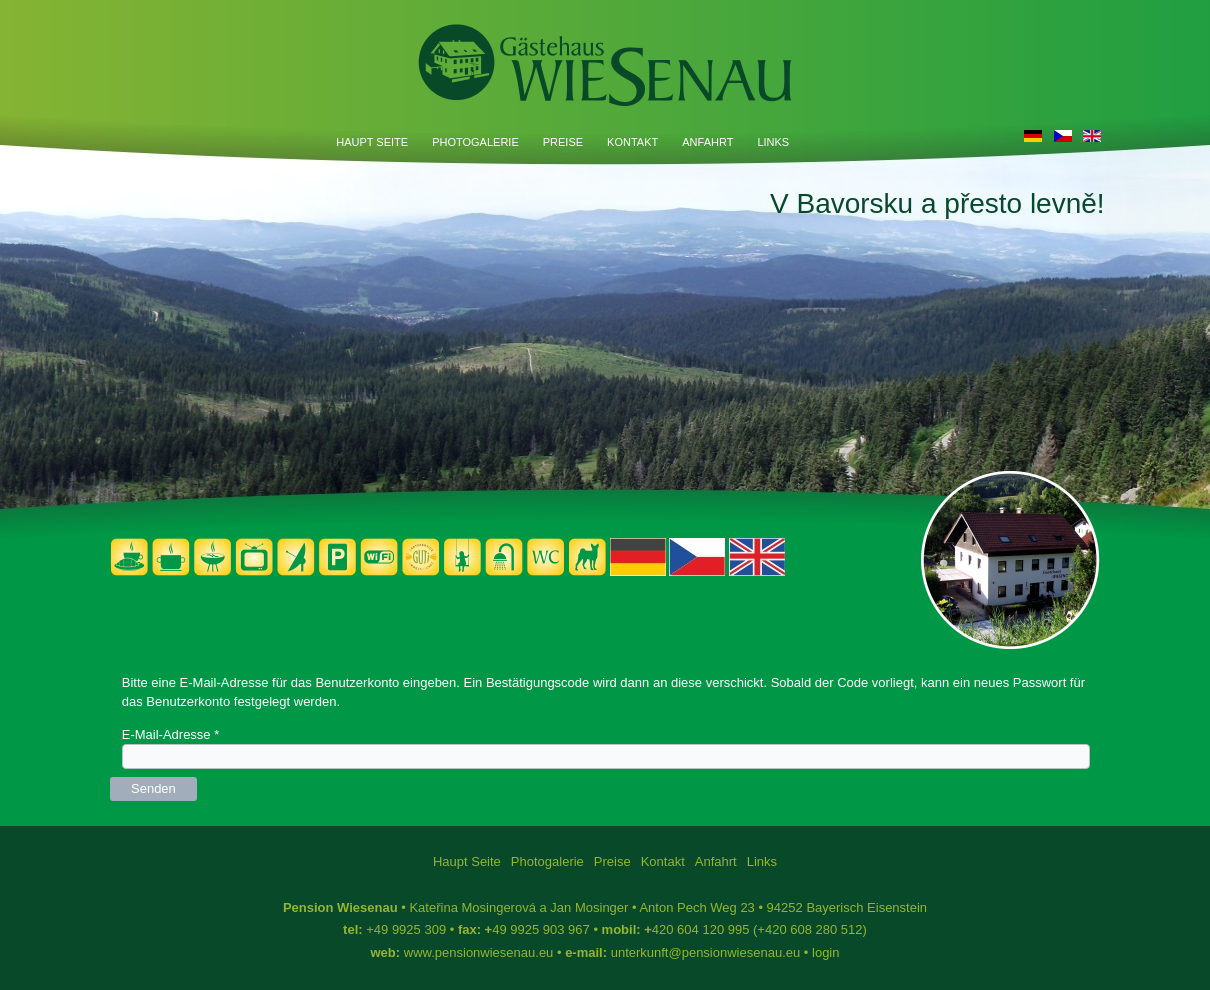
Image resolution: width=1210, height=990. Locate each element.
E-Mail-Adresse (171, 734)
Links (773, 142)
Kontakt (632, 142)
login (825, 952)
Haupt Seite (372, 142)
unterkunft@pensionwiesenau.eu (706, 952)
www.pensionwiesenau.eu (479, 952)
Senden (153, 788)
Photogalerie (475, 142)
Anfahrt (707, 142)
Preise (563, 142)
